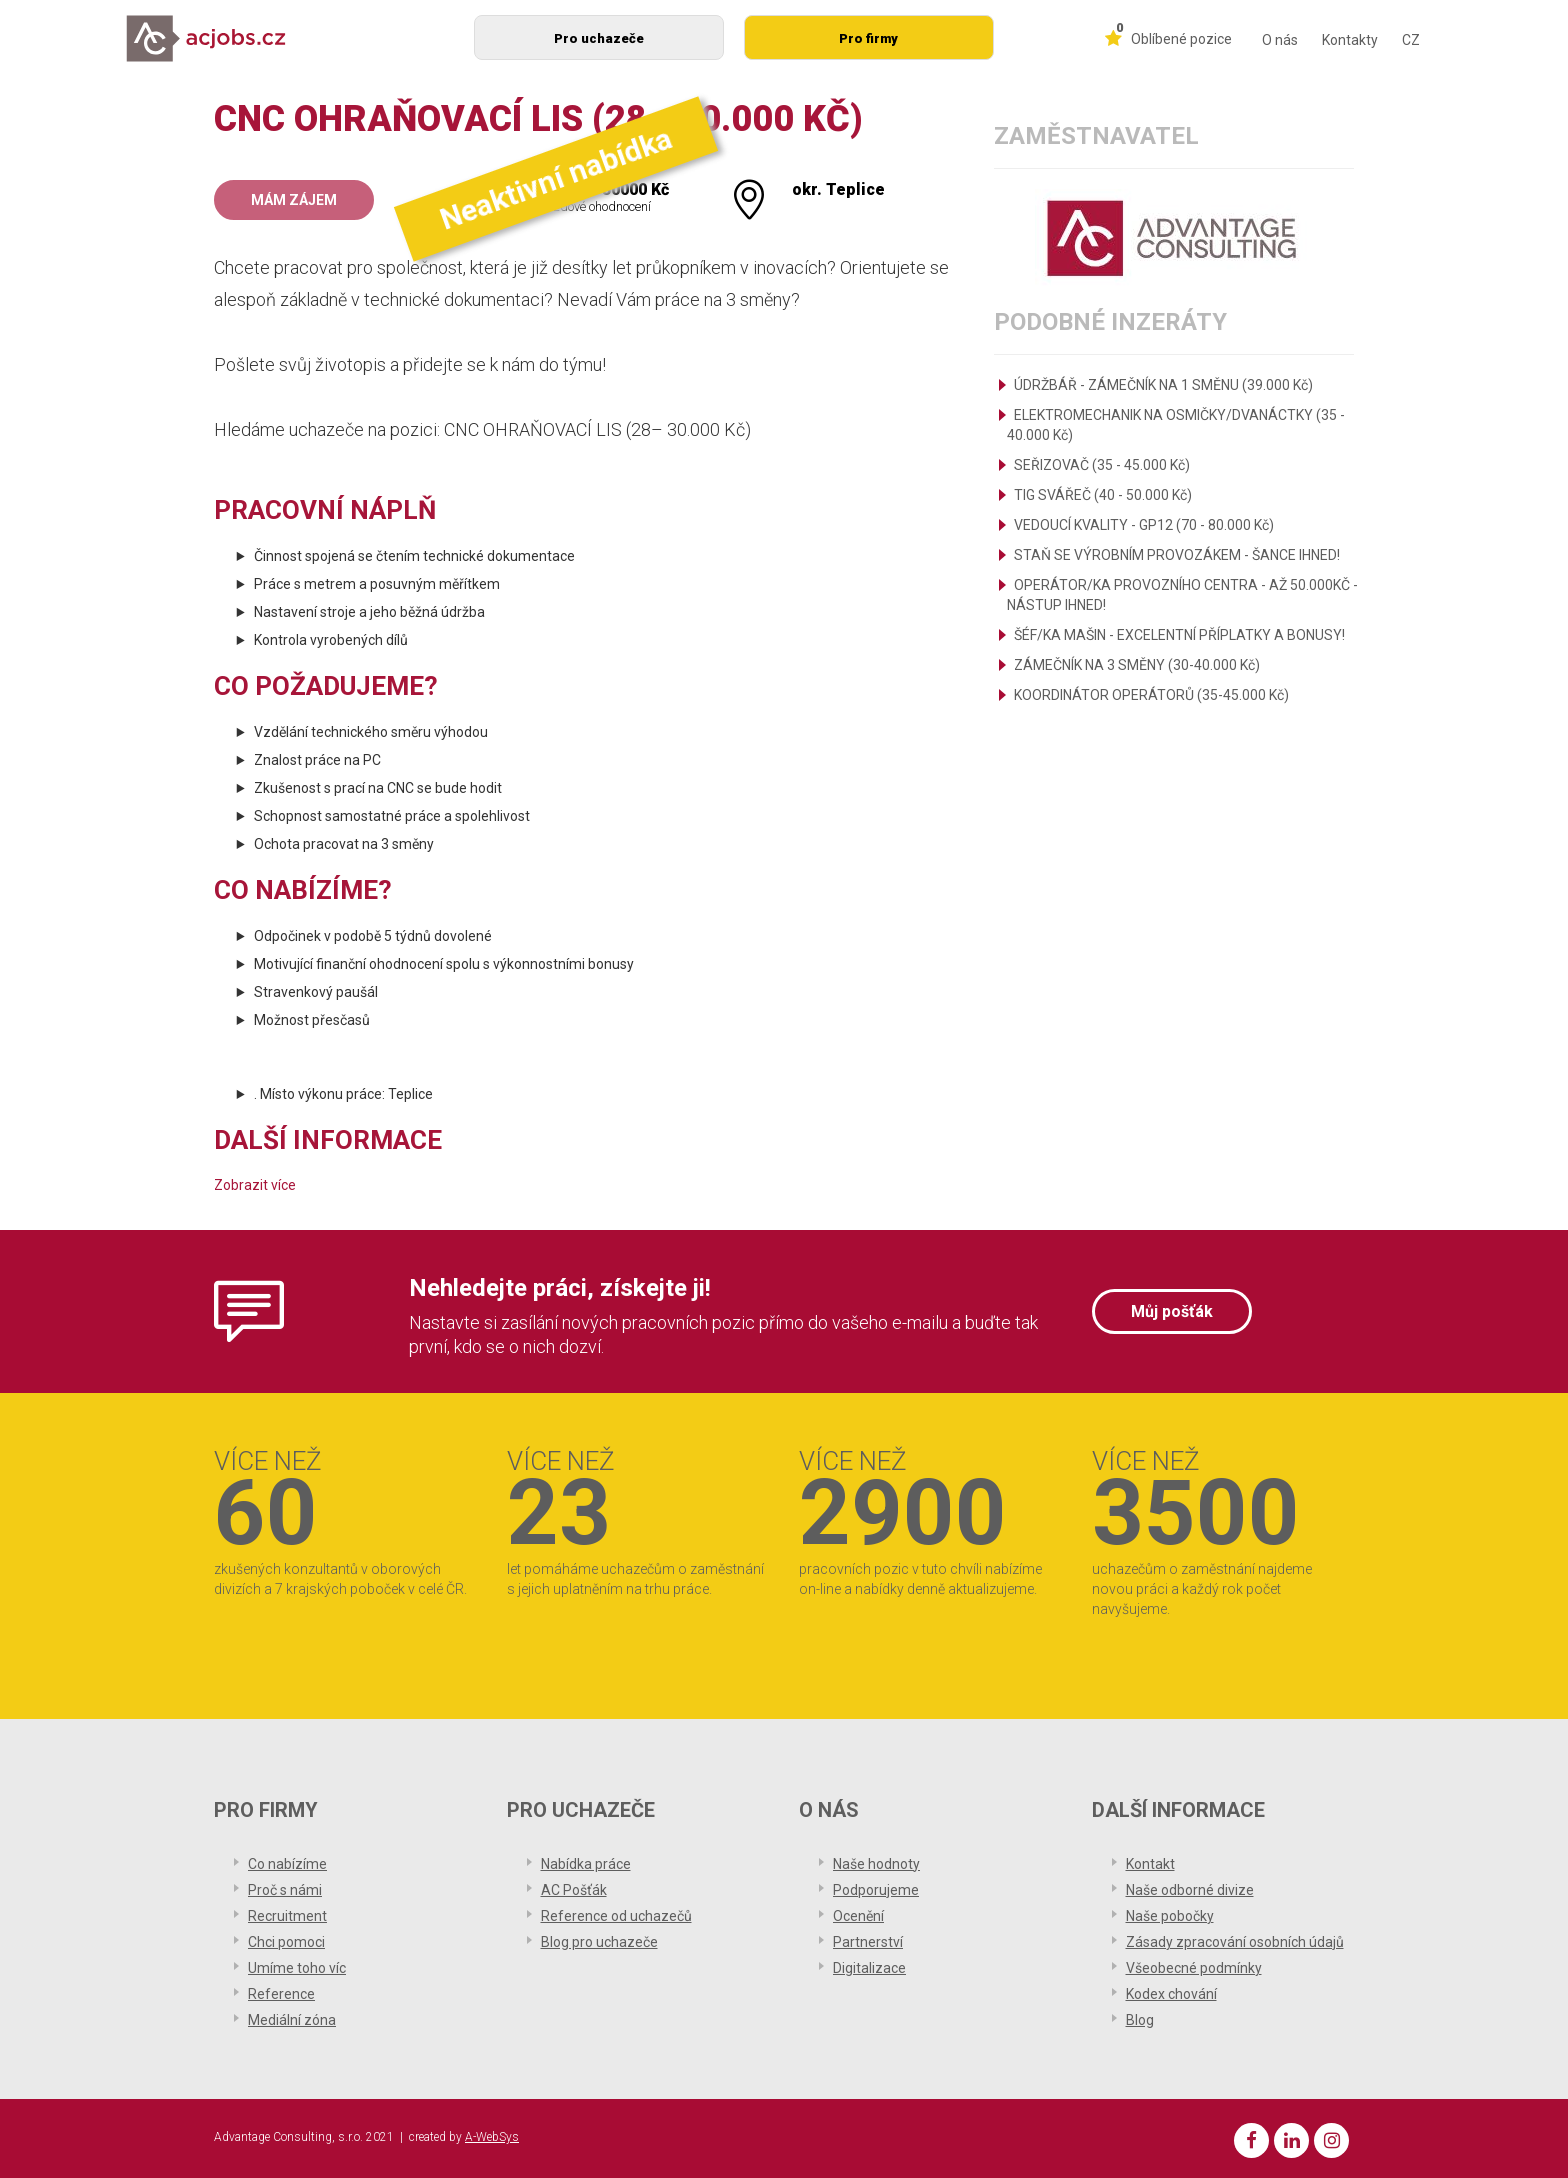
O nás (1280, 40)
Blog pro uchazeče (599, 1942)
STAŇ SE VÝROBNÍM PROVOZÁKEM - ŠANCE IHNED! (1177, 555)
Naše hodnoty (876, 1864)
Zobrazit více (255, 1185)
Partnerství (868, 1942)
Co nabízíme (287, 1864)
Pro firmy (868, 38)
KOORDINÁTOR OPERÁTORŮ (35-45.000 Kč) (1151, 695)
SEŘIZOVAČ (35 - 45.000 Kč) (1102, 465)
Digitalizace (869, 1968)
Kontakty (1350, 40)
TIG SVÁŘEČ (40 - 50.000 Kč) (1103, 495)
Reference (281, 1994)
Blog (1140, 2020)
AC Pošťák (574, 1890)
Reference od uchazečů (616, 1916)
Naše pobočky (1170, 1916)
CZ (1411, 40)
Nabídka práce (586, 1864)
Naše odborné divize (1190, 1890)
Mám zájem (294, 200)
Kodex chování (1171, 1994)
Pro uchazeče (599, 38)
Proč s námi (285, 1890)
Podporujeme (876, 1890)
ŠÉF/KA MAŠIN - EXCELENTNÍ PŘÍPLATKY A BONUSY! (1179, 635)
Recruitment (287, 1916)
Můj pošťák (1172, 1311)
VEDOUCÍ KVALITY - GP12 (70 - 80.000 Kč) (1144, 525)
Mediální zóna (292, 2020)
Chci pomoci (286, 1942)
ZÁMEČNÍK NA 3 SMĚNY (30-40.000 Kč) (1137, 665)
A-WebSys (492, 2137)
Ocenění (858, 1916)
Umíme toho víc (297, 1968)
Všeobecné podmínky (1194, 1968)
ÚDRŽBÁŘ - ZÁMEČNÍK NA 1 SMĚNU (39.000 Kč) (1163, 385)
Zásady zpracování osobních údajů (1235, 1942)
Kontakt (1150, 1864)
